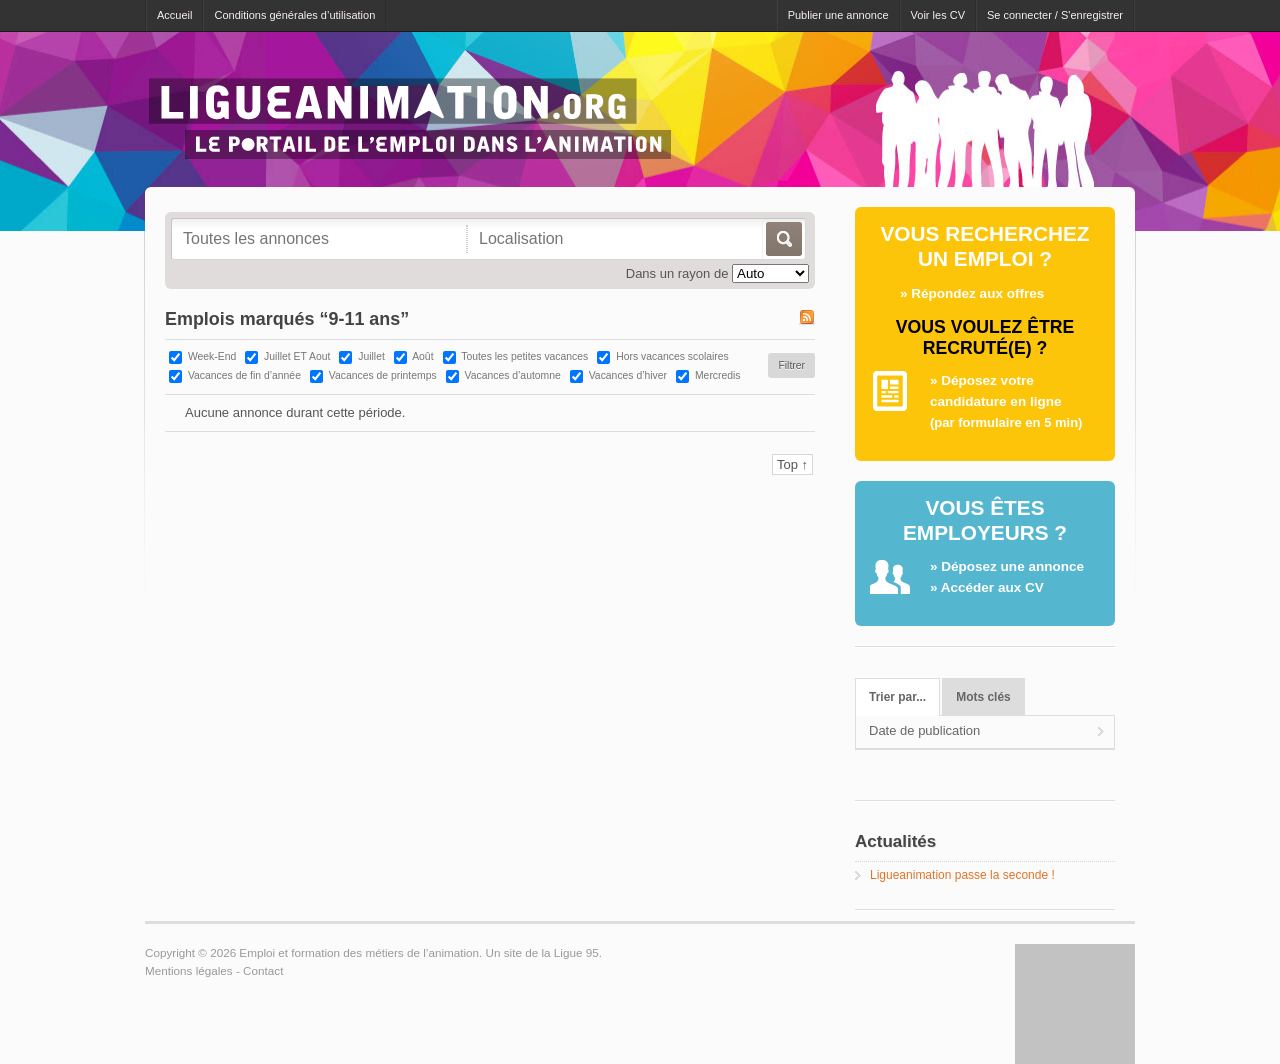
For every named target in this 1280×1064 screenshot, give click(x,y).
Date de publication (924, 730)
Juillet (371, 356)
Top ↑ (792, 464)
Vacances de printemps (383, 375)
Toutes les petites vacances (524, 356)
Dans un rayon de (677, 273)
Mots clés (983, 697)
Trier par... (897, 697)
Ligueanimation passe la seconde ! (962, 875)
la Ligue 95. (571, 952)
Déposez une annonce (1012, 566)
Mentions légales (189, 970)
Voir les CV (938, 15)
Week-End (212, 356)
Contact (263, 970)
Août (422, 356)
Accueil (174, 15)
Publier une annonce (838, 15)
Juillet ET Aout (297, 356)
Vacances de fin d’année (244, 375)
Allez (782, 239)
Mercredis (718, 375)
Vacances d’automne (513, 375)
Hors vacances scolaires (672, 356)
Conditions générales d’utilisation (294, 15)
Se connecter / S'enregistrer (1055, 15)
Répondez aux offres (977, 293)
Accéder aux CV (992, 587)
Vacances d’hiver (628, 375)
